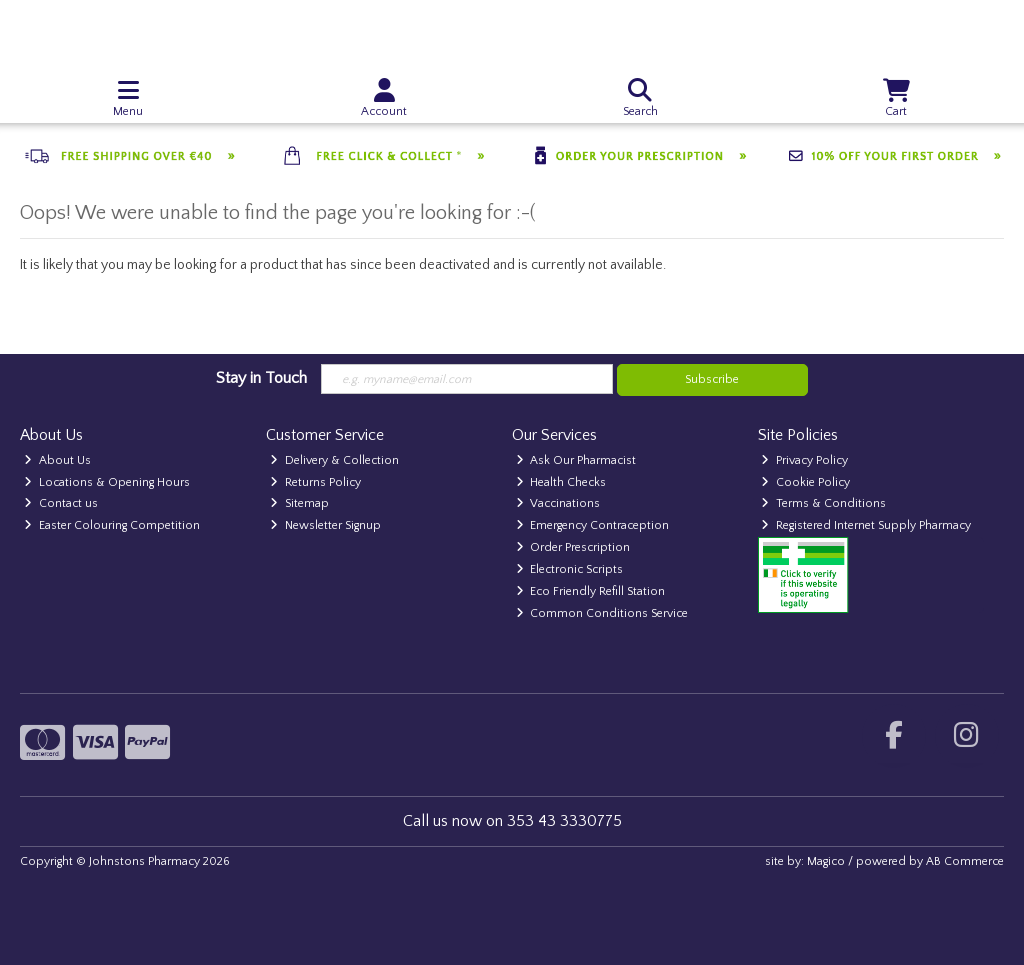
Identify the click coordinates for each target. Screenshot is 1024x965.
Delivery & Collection (334, 460)
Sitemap (299, 503)
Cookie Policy (805, 482)
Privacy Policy (804, 460)
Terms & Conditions (823, 503)
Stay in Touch (261, 378)
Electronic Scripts (570, 569)
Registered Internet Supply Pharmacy (866, 525)
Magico (826, 861)
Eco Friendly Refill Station (591, 591)
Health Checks (561, 482)
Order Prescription (573, 547)
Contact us (61, 503)
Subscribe (712, 379)
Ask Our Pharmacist (576, 460)
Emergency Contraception (593, 525)
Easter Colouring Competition (112, 525)
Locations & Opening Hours (107, 482)
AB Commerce (965, 861)
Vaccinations (558, 503)
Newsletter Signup (325, 525)
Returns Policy (315, 482)
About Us (57, 460)
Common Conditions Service (602, 613)
